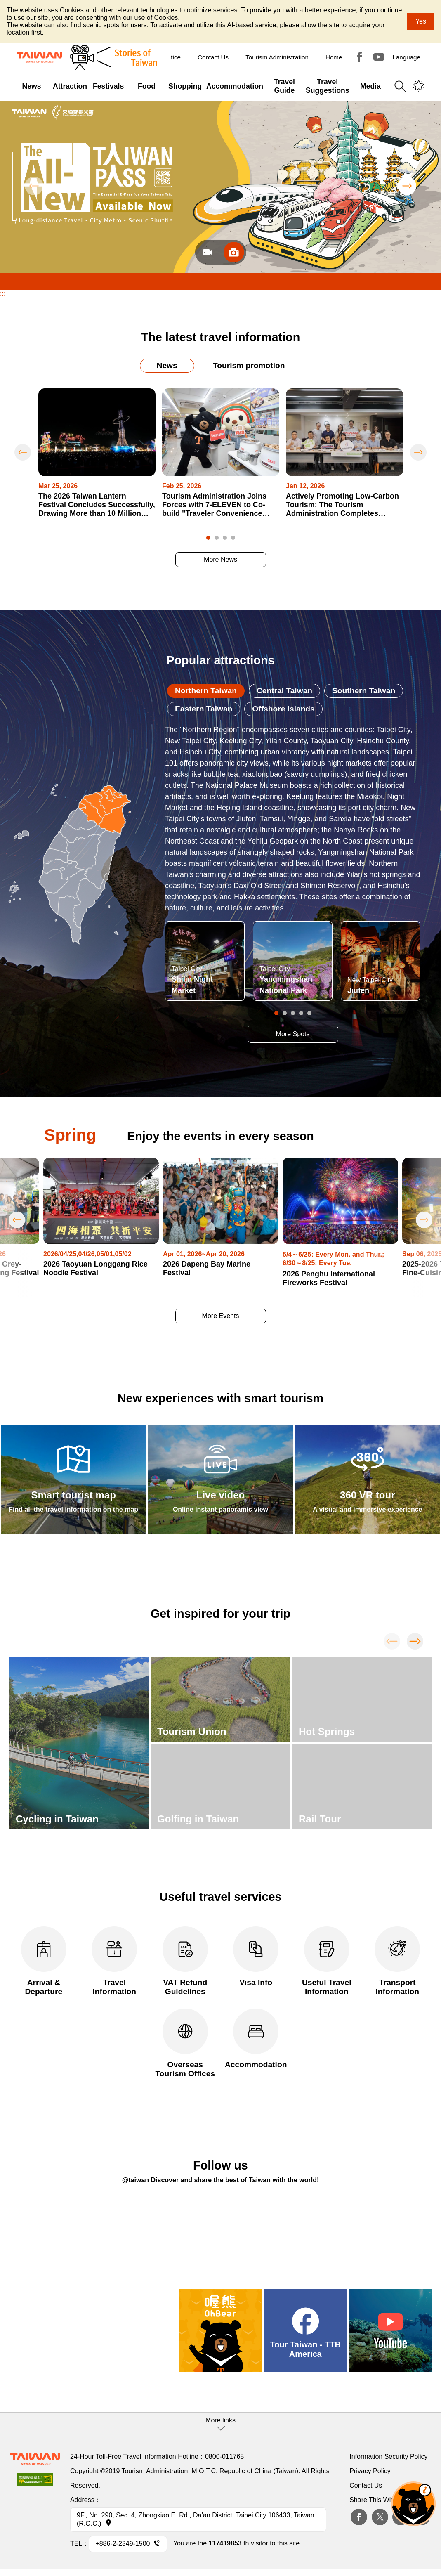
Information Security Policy (388, 2456)
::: (2, 293)
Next (407, 186)
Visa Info (255, 1956)
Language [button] (406, 57)
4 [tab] (233, 538)
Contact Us (365, 2485)
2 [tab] (217, 538)
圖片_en (234, 252)
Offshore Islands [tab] (283, 708)
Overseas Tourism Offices (185, 2043)
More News (220, 559)
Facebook (359, 2517)
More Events (220, 1315)
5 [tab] (309, 1013)
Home (333, 57)
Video (207, 252)
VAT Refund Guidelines (185, 1961)
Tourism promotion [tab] (249, 365)
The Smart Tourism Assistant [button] (413, 2503)
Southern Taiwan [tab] (363, 690)
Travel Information (114, 1961)
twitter (380, 2517)
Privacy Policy (370, 2470)
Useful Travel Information (326, 1961)
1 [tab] (208, 538)
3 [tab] (225, 538)
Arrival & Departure (43, 1961)
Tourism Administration (277, 57)
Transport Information (397, 1961)
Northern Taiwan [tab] (206, 690)
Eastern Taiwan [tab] (203, 708)
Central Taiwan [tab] (284, 690)
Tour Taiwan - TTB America (360, 57)
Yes (420, 21)
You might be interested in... (418, 86)
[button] (220, 2425)
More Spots (293, 1033)
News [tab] (167, 365)
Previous (34, 186)
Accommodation (256, 2039)
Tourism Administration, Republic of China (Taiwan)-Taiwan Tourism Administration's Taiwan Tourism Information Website (39, 57)
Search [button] (400, 86)
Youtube (379, 57)
